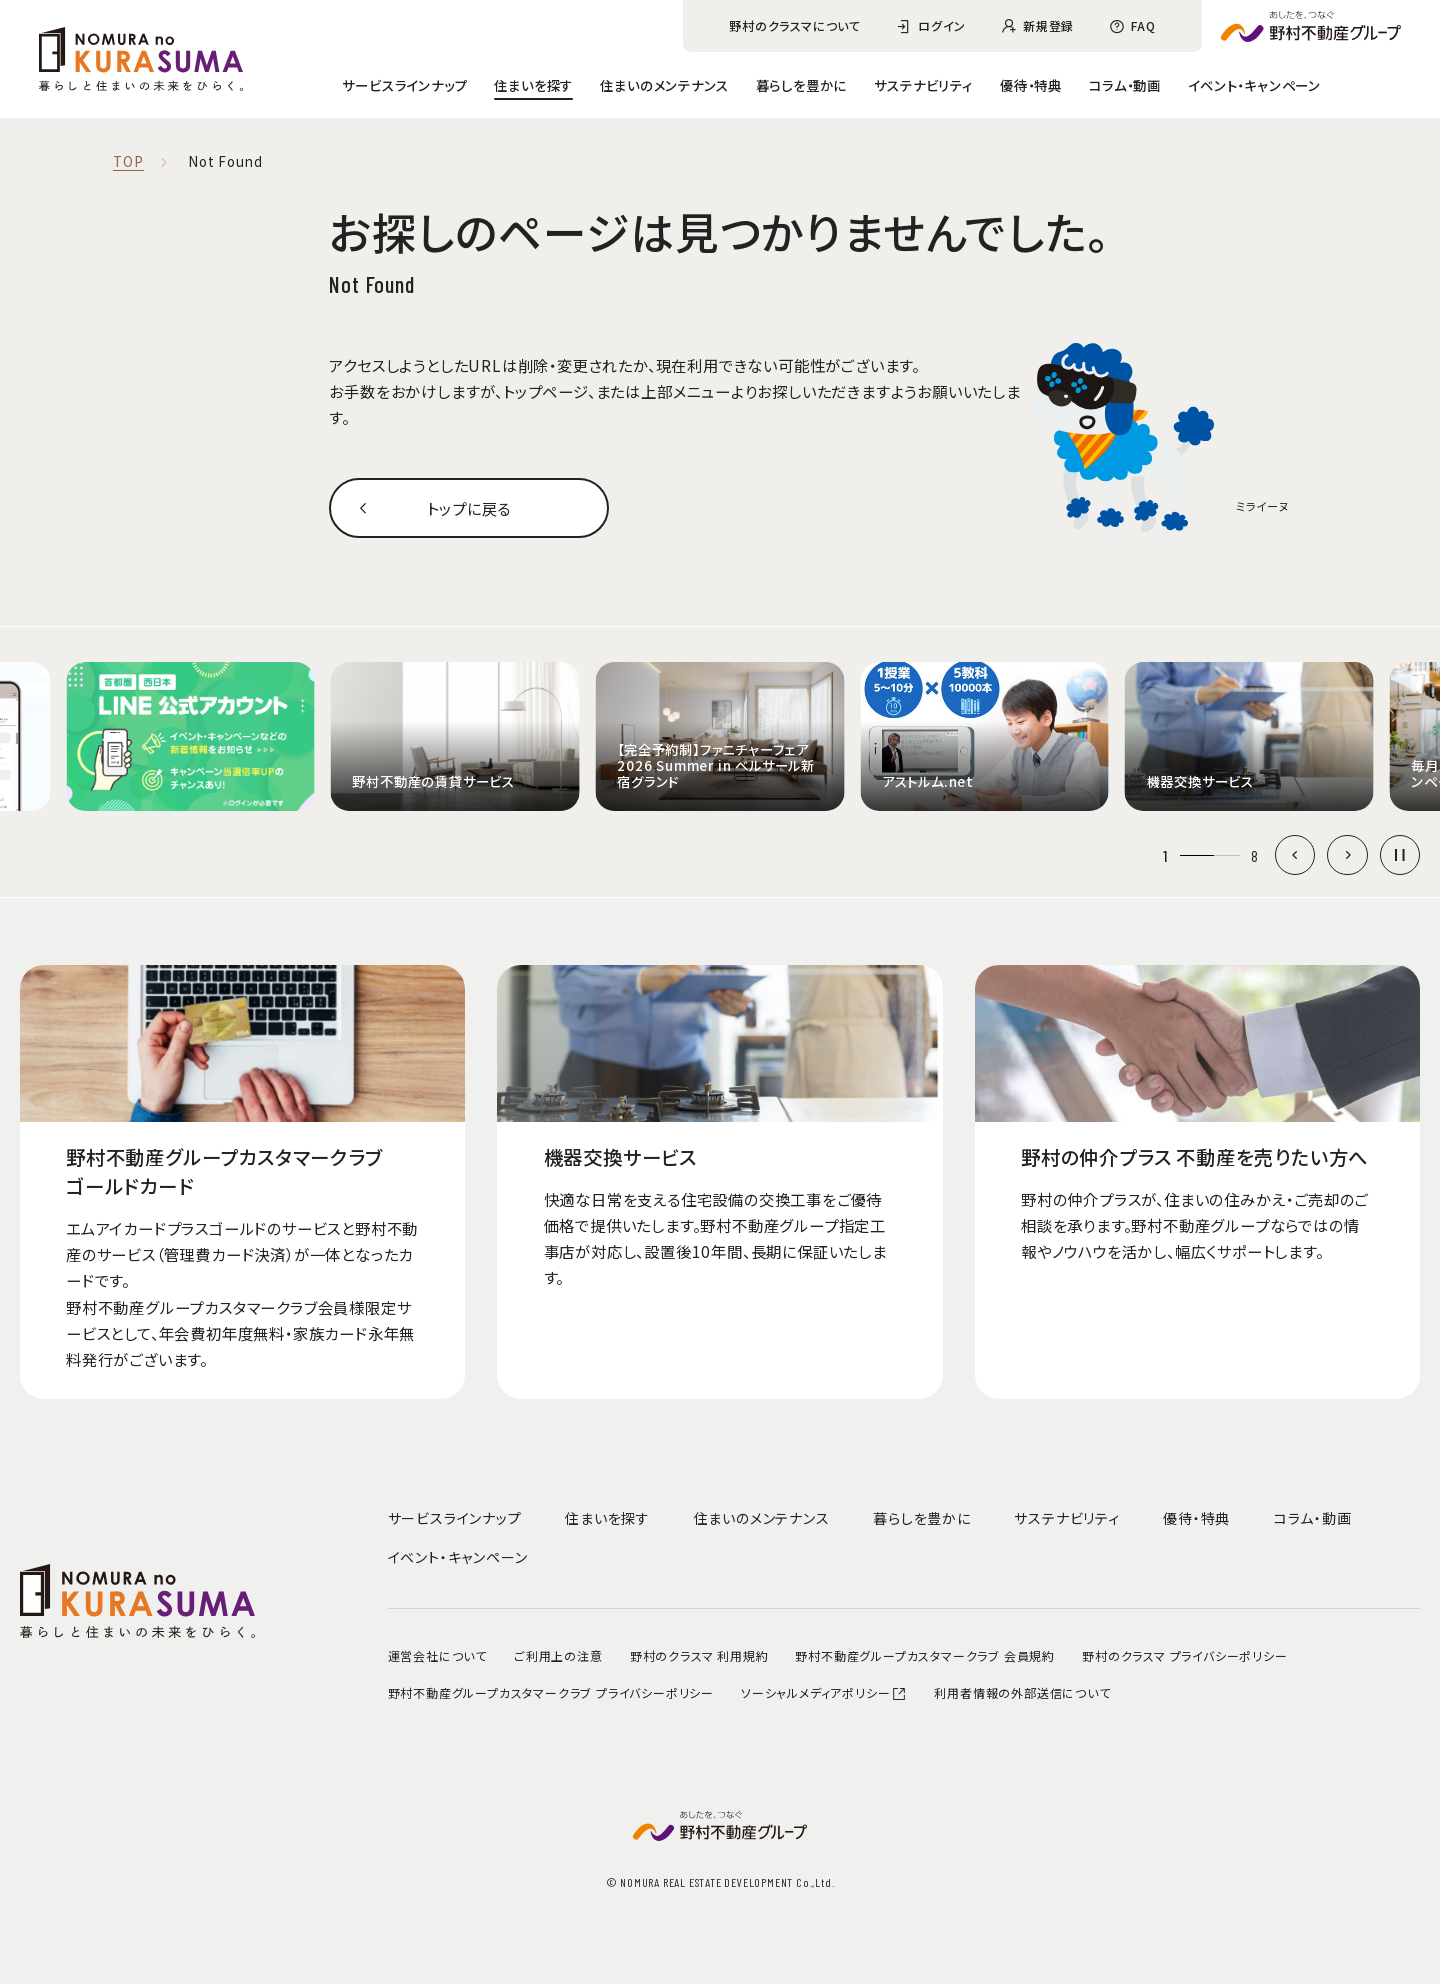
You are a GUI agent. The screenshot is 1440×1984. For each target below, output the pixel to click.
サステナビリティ (923, 85)
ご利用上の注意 (558, 1655)
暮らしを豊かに (802, 85)
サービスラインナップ (404, 85)
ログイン (942, 25)
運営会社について (437, 1655)
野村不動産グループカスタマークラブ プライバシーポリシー (551, 1692)
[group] (190, 736)
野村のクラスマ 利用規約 (699, 1655)
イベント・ (1254, 85)
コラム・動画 (1125, 85)
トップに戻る (469, 508)
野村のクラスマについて (795, 25)
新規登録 (1048, 25)
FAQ (1143, 25)
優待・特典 (1031, 85)
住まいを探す (533, 85)
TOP (128, 162)
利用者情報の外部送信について (1022, 1692)
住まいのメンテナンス (664, 85)
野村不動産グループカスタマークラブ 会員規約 (925, 1655)
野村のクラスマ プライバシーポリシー (1184, 1655)
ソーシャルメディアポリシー (824, 1692)
